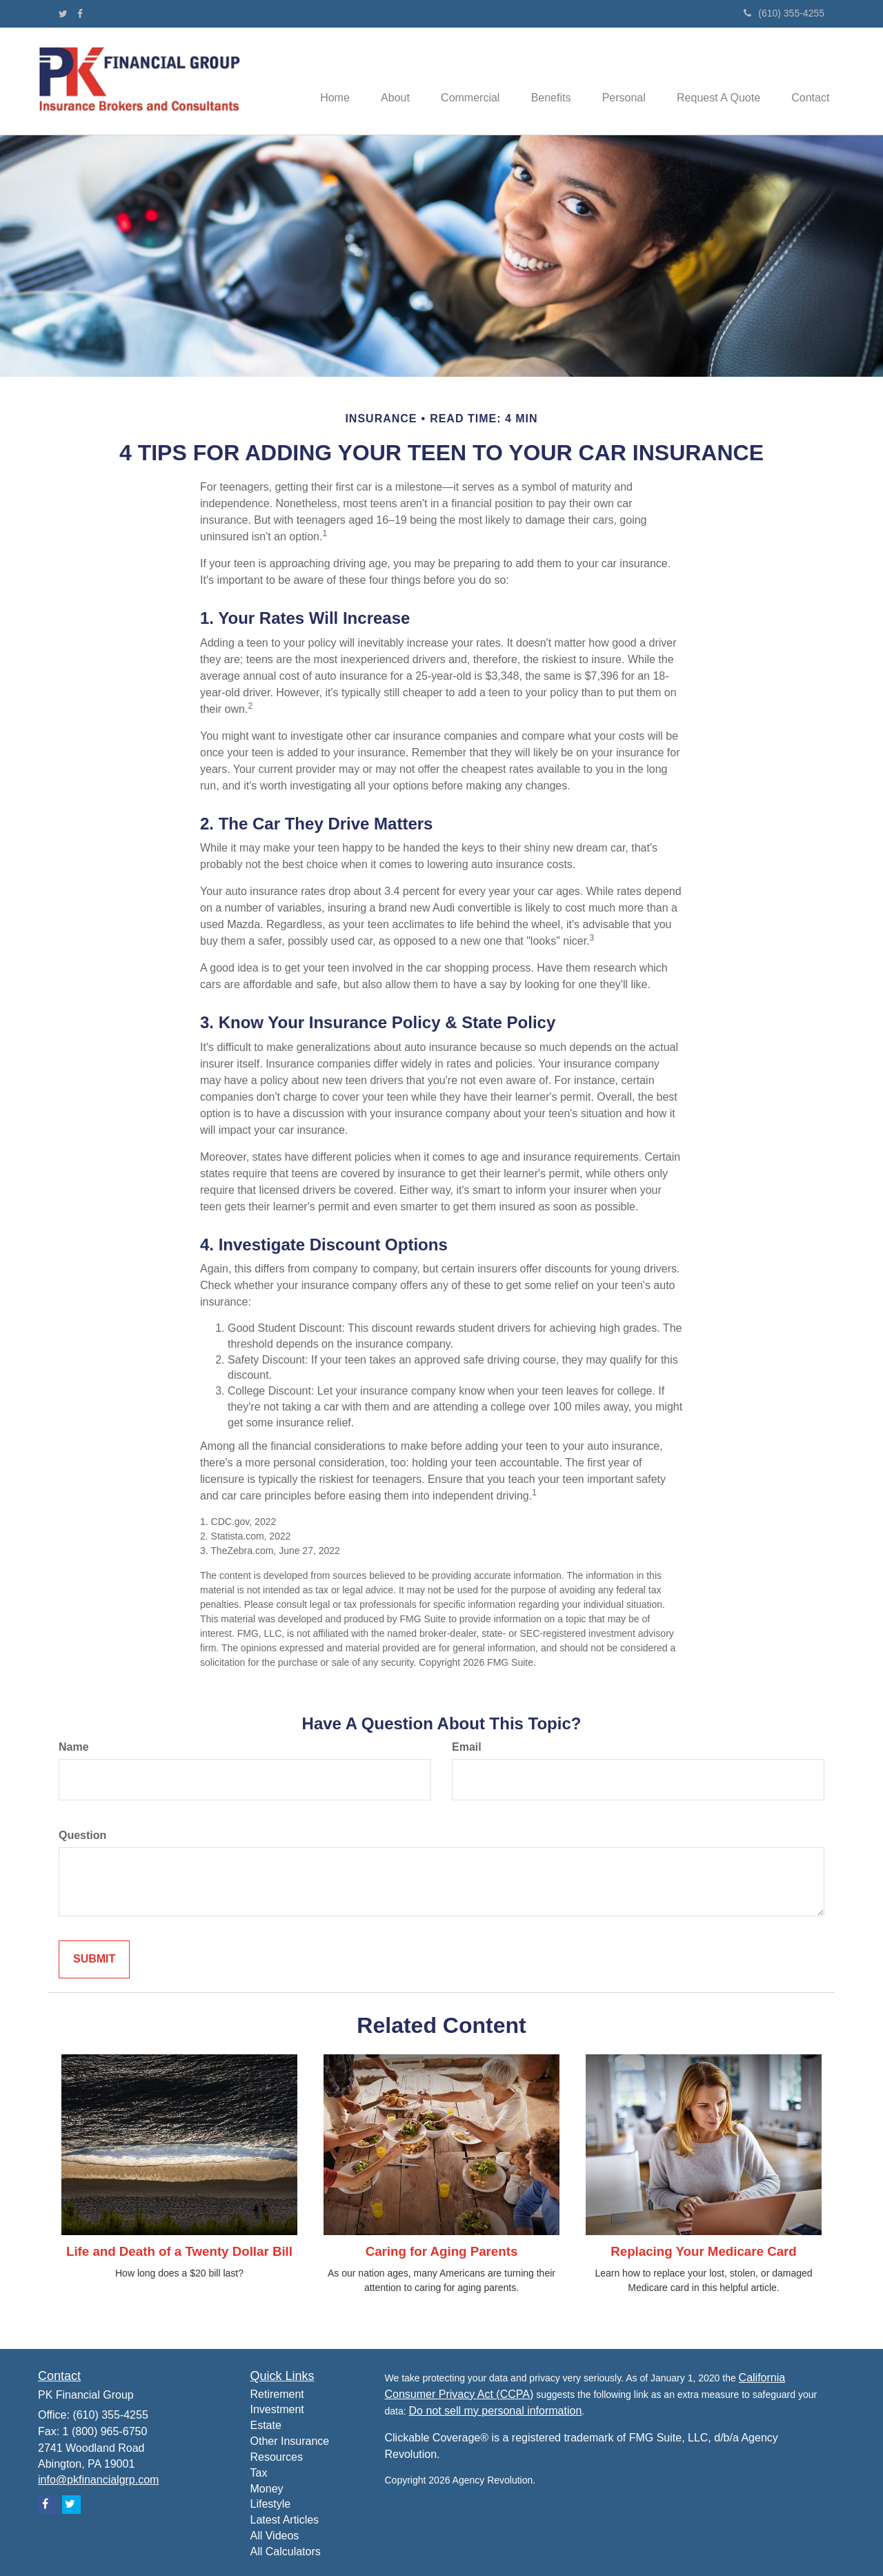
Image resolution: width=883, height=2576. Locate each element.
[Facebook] (80, 14)
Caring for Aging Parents (442, 2251)
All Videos (274, 2535)
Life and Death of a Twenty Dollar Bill (179, 2251)
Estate (265, 2425)
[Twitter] (63, 14)
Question (82, 1835)
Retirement (277, 2394)
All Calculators (285, 2551)
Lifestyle (270, 2504)
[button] (377, 81)
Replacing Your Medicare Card (704, 2251)
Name (74, 1747)
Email (467, 1747)
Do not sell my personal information (495, 2411)
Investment (277, 2409)
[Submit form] (94, 1959)
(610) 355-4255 (784, 13)
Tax (259, 2473)
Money (267, 2489)
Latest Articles (284, 2520)
